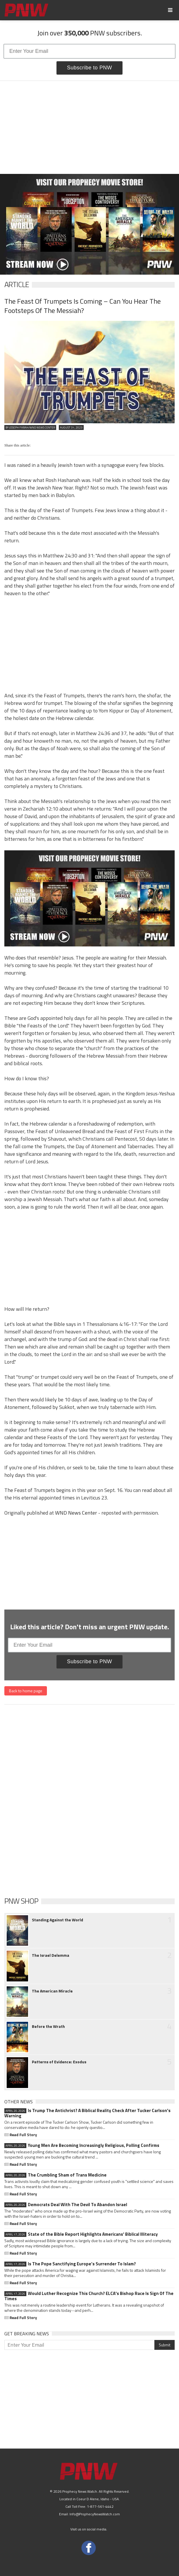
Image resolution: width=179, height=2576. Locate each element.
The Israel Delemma (50, 1955)
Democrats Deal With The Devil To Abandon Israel (65, 2204)
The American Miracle (52, 1991)
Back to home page (25, 1691)
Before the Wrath (48, 2026)
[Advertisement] (89, 127)
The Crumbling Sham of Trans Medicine (55, 2175)
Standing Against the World (57, 1919)
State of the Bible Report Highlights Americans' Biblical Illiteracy (81, 2234)
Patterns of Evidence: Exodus (59, 2061)
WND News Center (76, 1513)
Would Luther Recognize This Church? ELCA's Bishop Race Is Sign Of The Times (88, 2296)
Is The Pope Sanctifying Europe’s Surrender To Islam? (70, 2264)
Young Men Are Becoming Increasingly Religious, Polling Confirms (81, 2145)
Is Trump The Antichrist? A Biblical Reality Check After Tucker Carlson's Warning (87, 2113)
